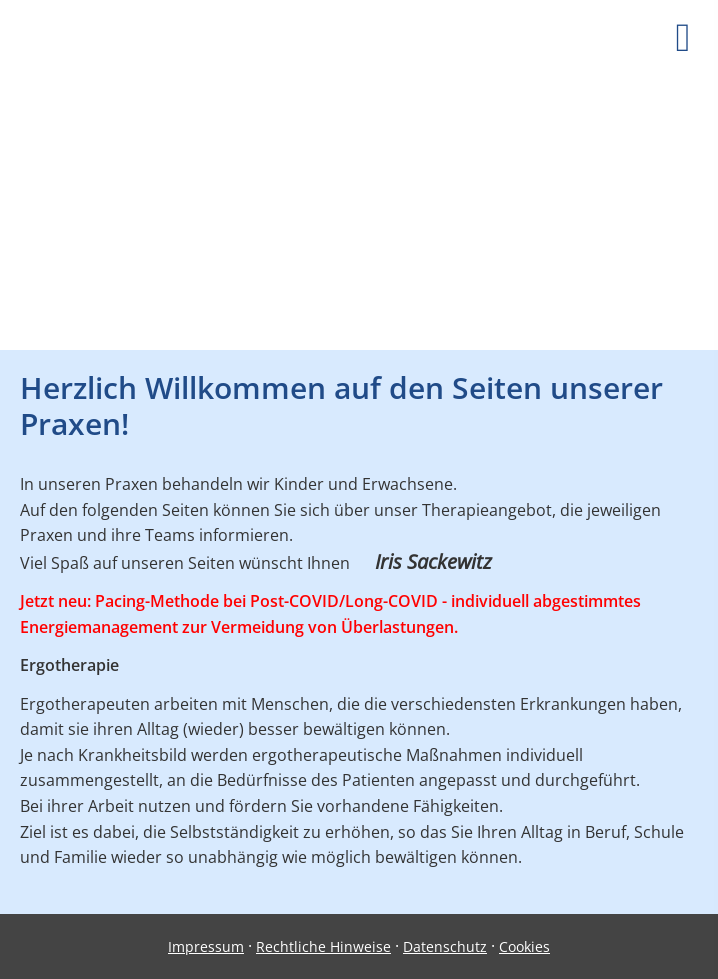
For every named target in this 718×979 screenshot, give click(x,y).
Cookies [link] (524, 946)
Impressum (206, 946)
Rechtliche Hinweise (323, 946)
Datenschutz (445, 946)
